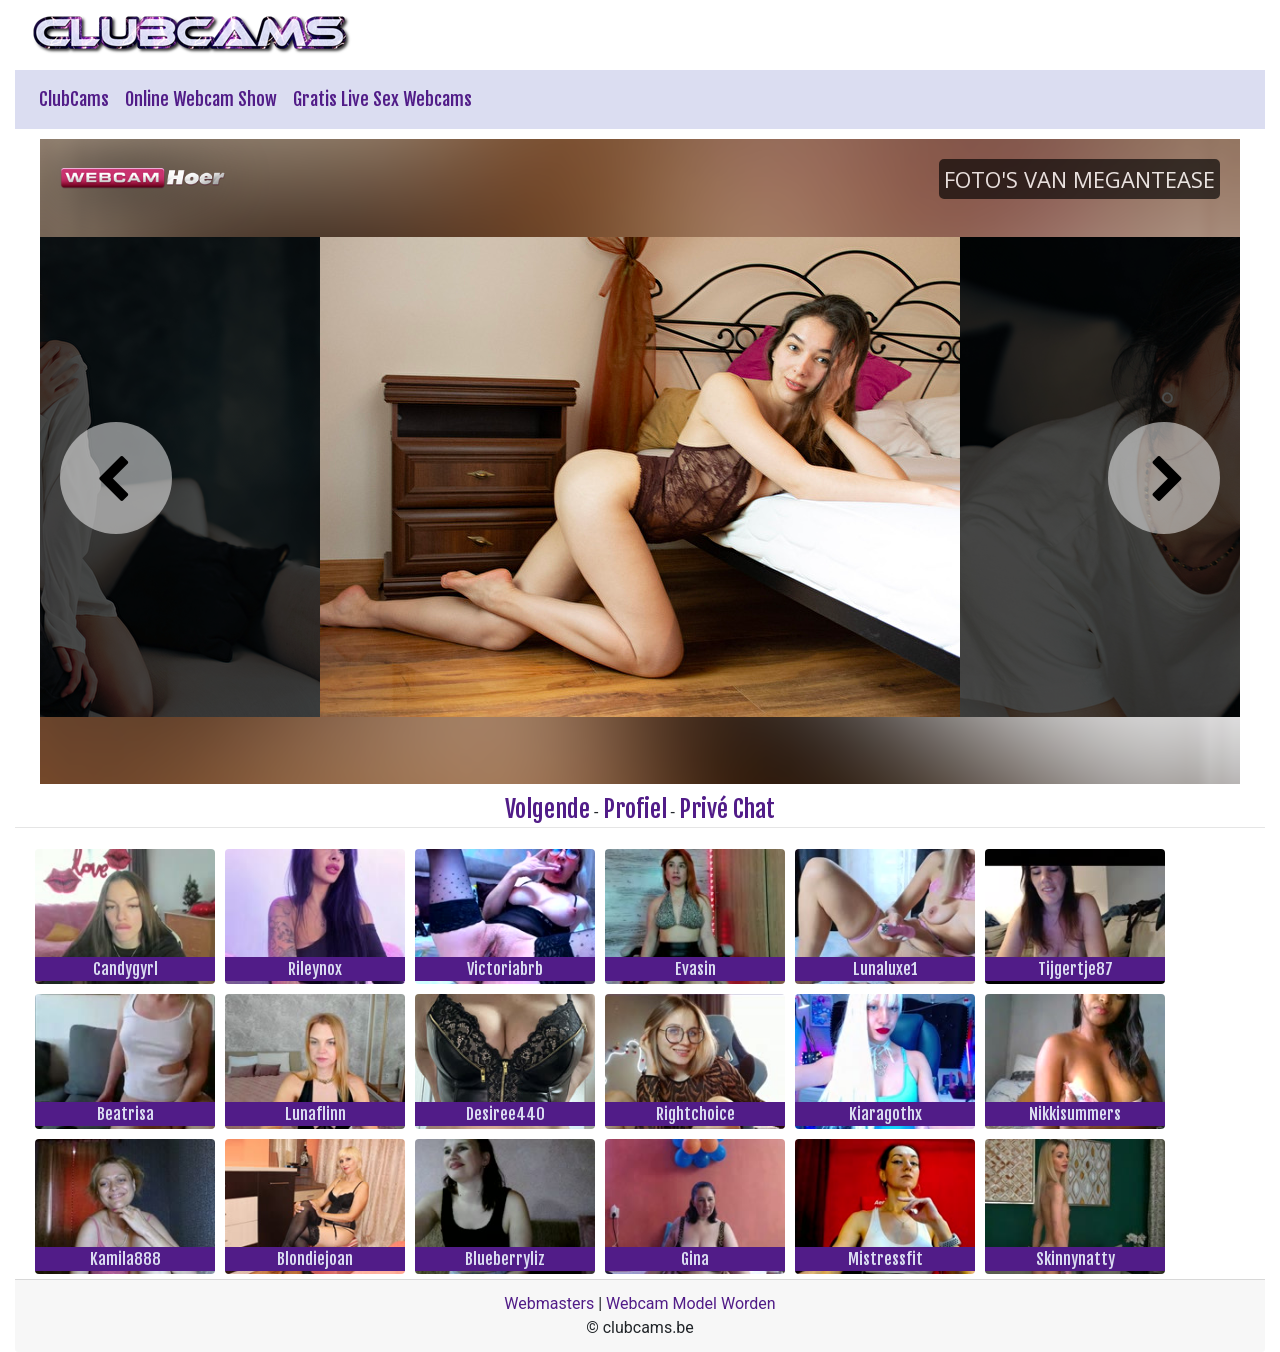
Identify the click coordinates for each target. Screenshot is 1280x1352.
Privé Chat (727, 809)
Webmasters (549, 1303)
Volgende (547, 809)
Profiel (635, 809)
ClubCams (74, 99)
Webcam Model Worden (691, 1303)
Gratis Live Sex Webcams (382, 99)
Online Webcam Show (201, 99)
